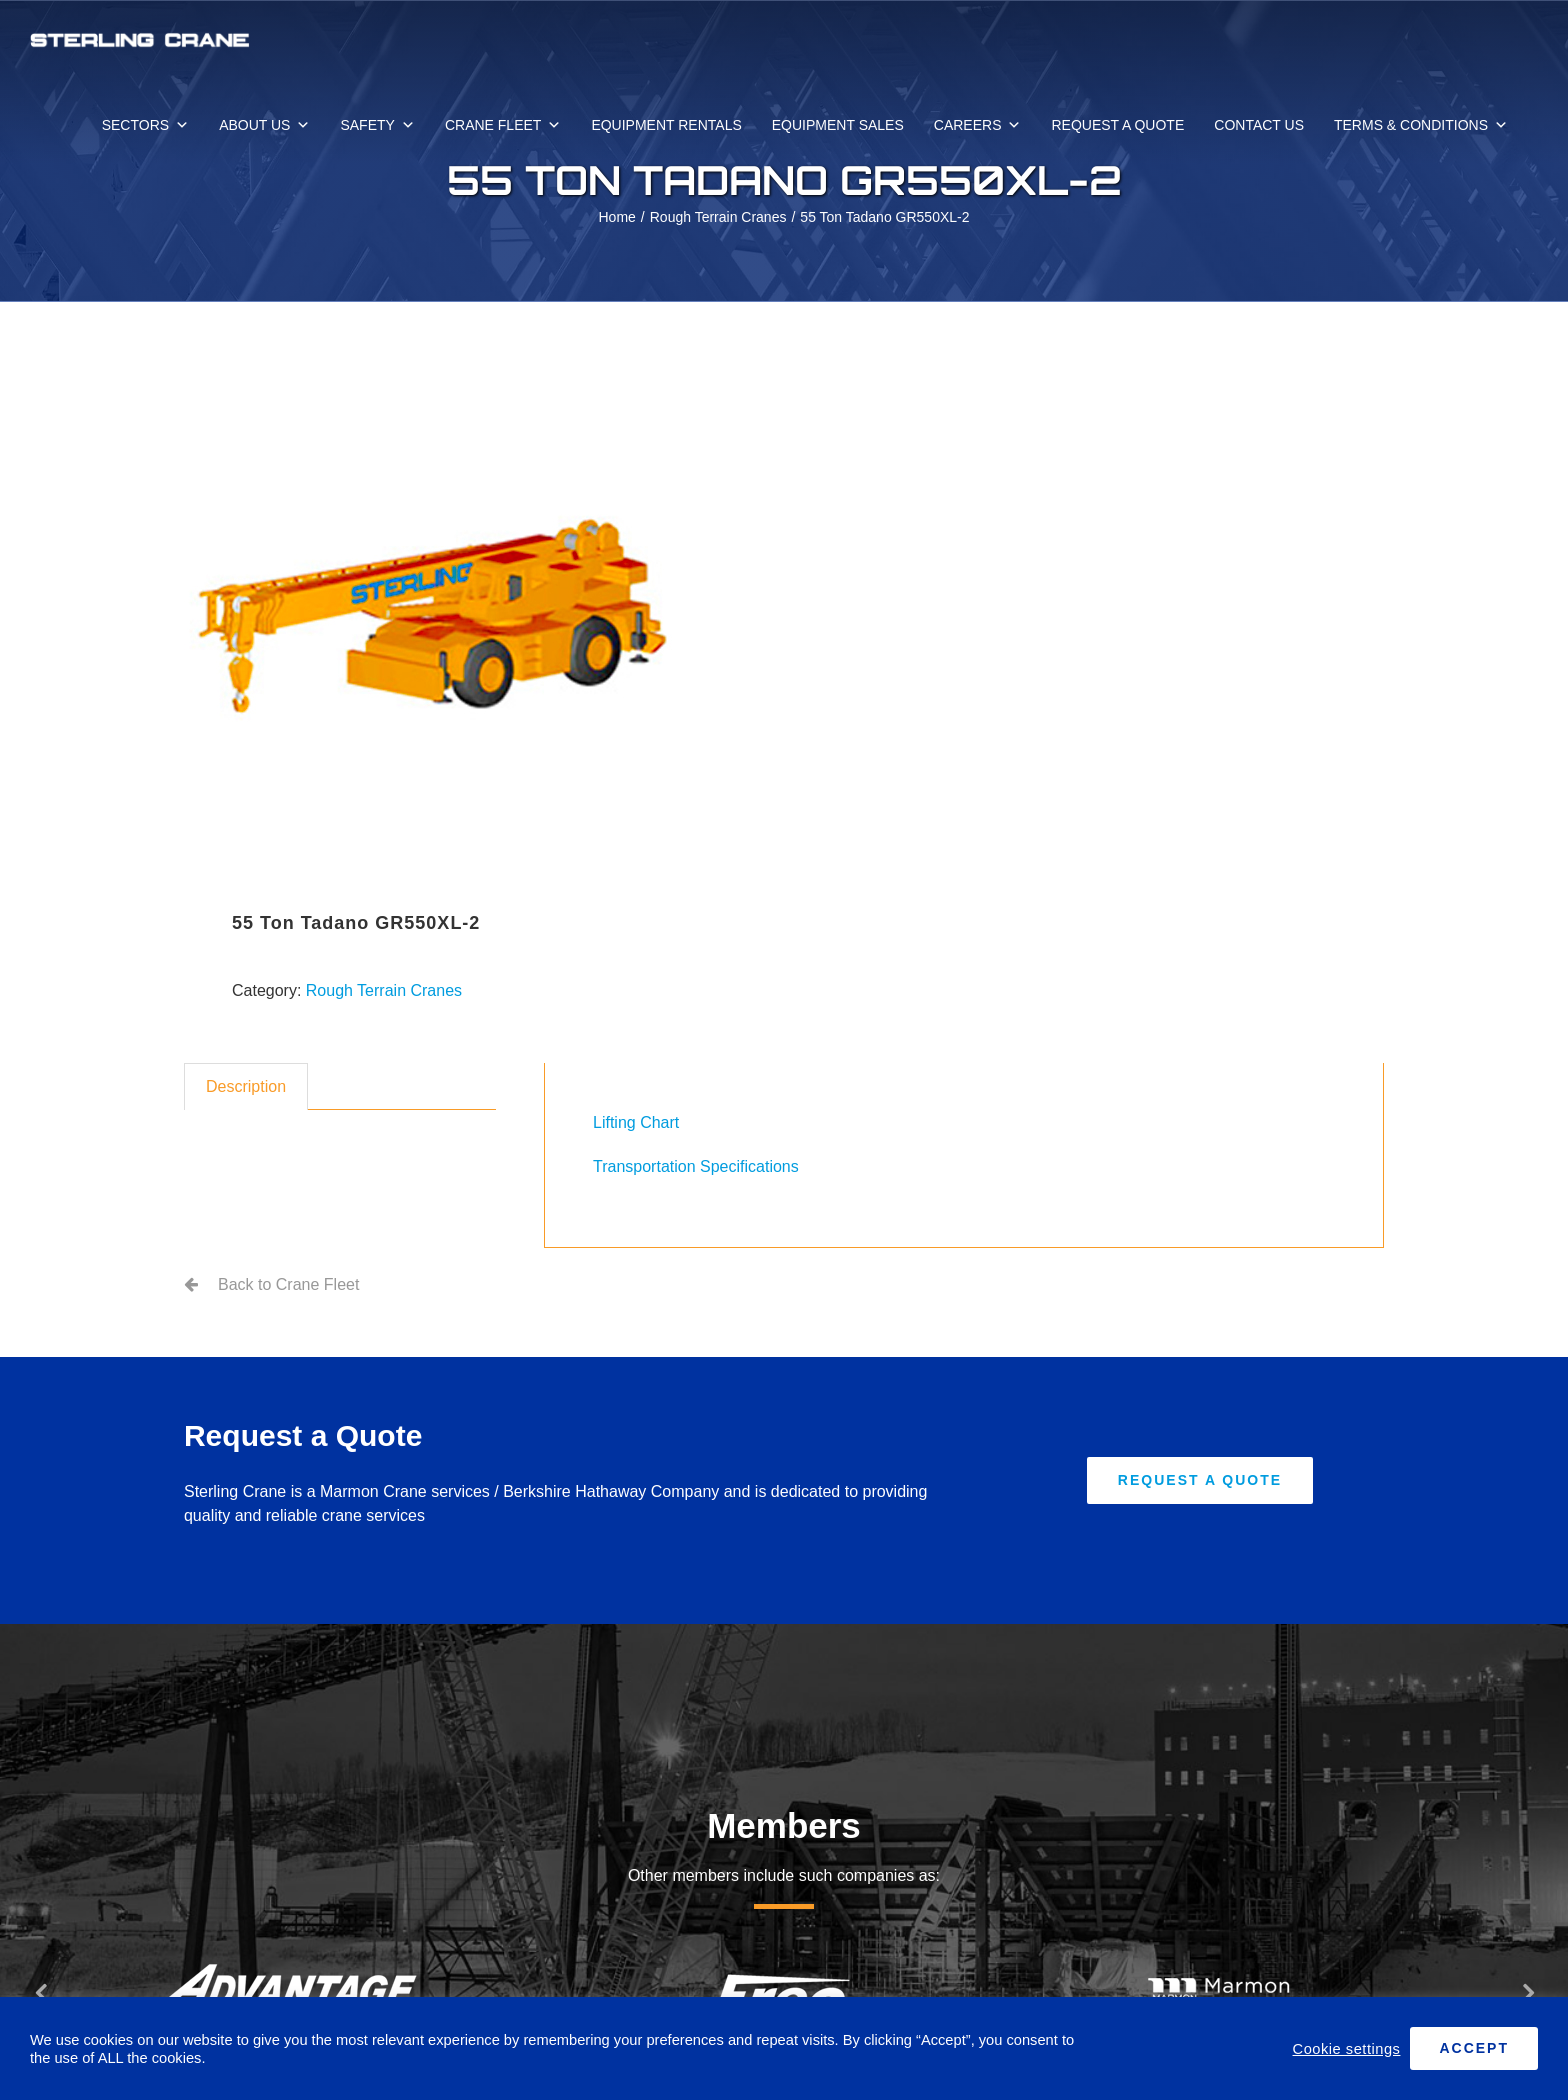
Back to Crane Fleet (288, 1284)
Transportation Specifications (696, 1166)
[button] (40, 1992)
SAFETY (377, 125)
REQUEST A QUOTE (1117, 125)
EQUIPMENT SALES (838, 125)
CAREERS (978, 125)
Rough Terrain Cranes (384, 990)
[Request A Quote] (1200, 1480)
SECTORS (145, 125)
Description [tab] (246, 1086)
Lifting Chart (636, 1122)
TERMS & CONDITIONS (1421, 125)
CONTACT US (1259, 125)
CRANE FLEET (503, 125)
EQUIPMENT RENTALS (666, 125)
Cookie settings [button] (1347, 2049)
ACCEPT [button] (1474, 2048)
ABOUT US (264, 125)
